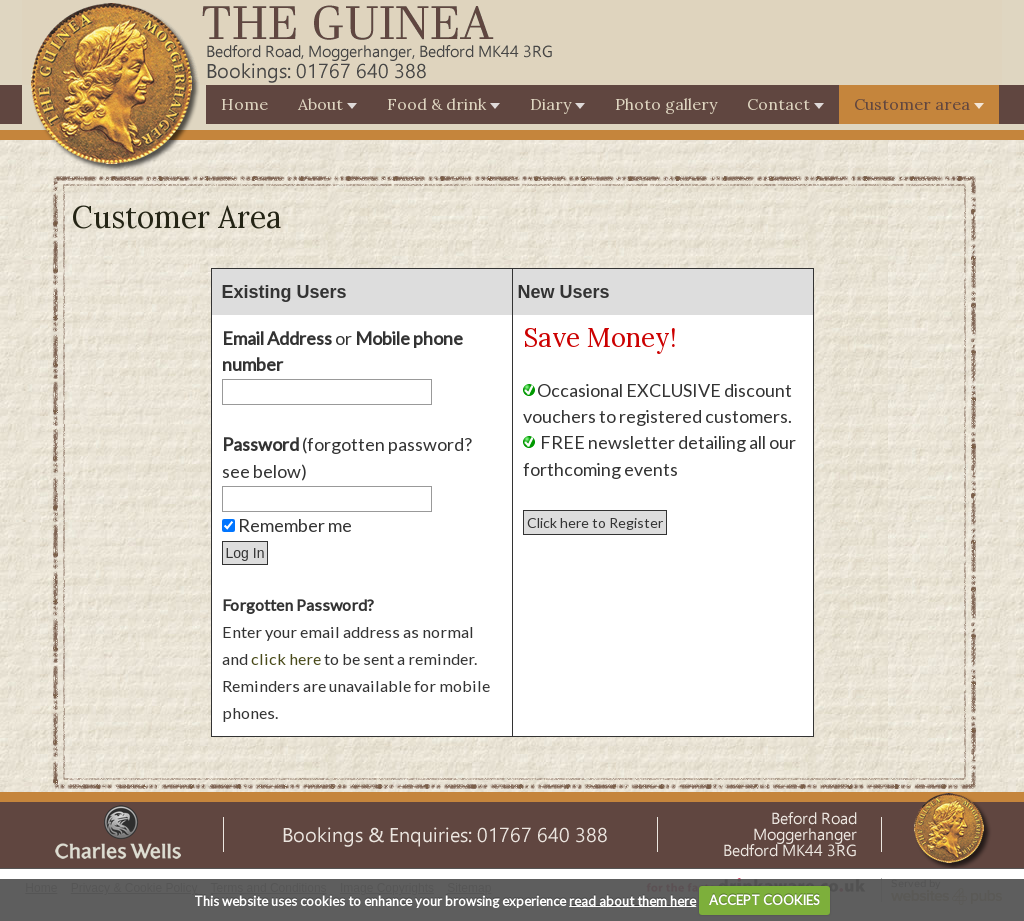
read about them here (632, 900)
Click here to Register (595, 522)
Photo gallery (666, 104)
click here (286, 658)
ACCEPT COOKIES (764, 900)
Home (244, 104)
